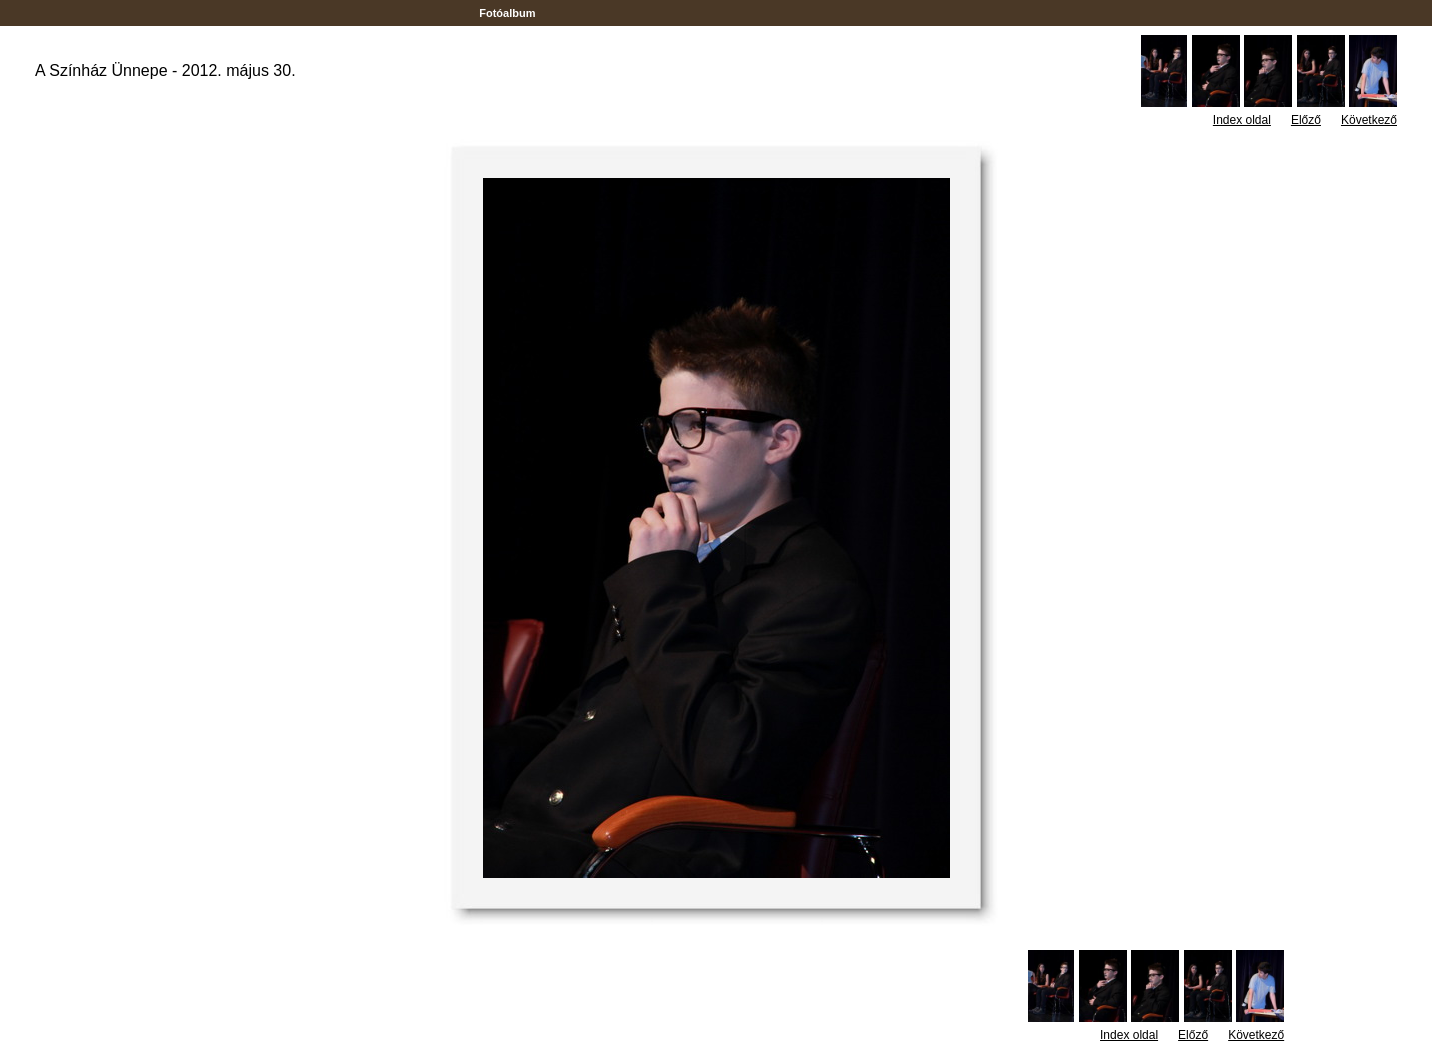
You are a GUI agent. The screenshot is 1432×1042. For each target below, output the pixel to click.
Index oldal (1242, 120)
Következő (1369, 120)
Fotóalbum (507, 13)
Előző (1306, 120)
